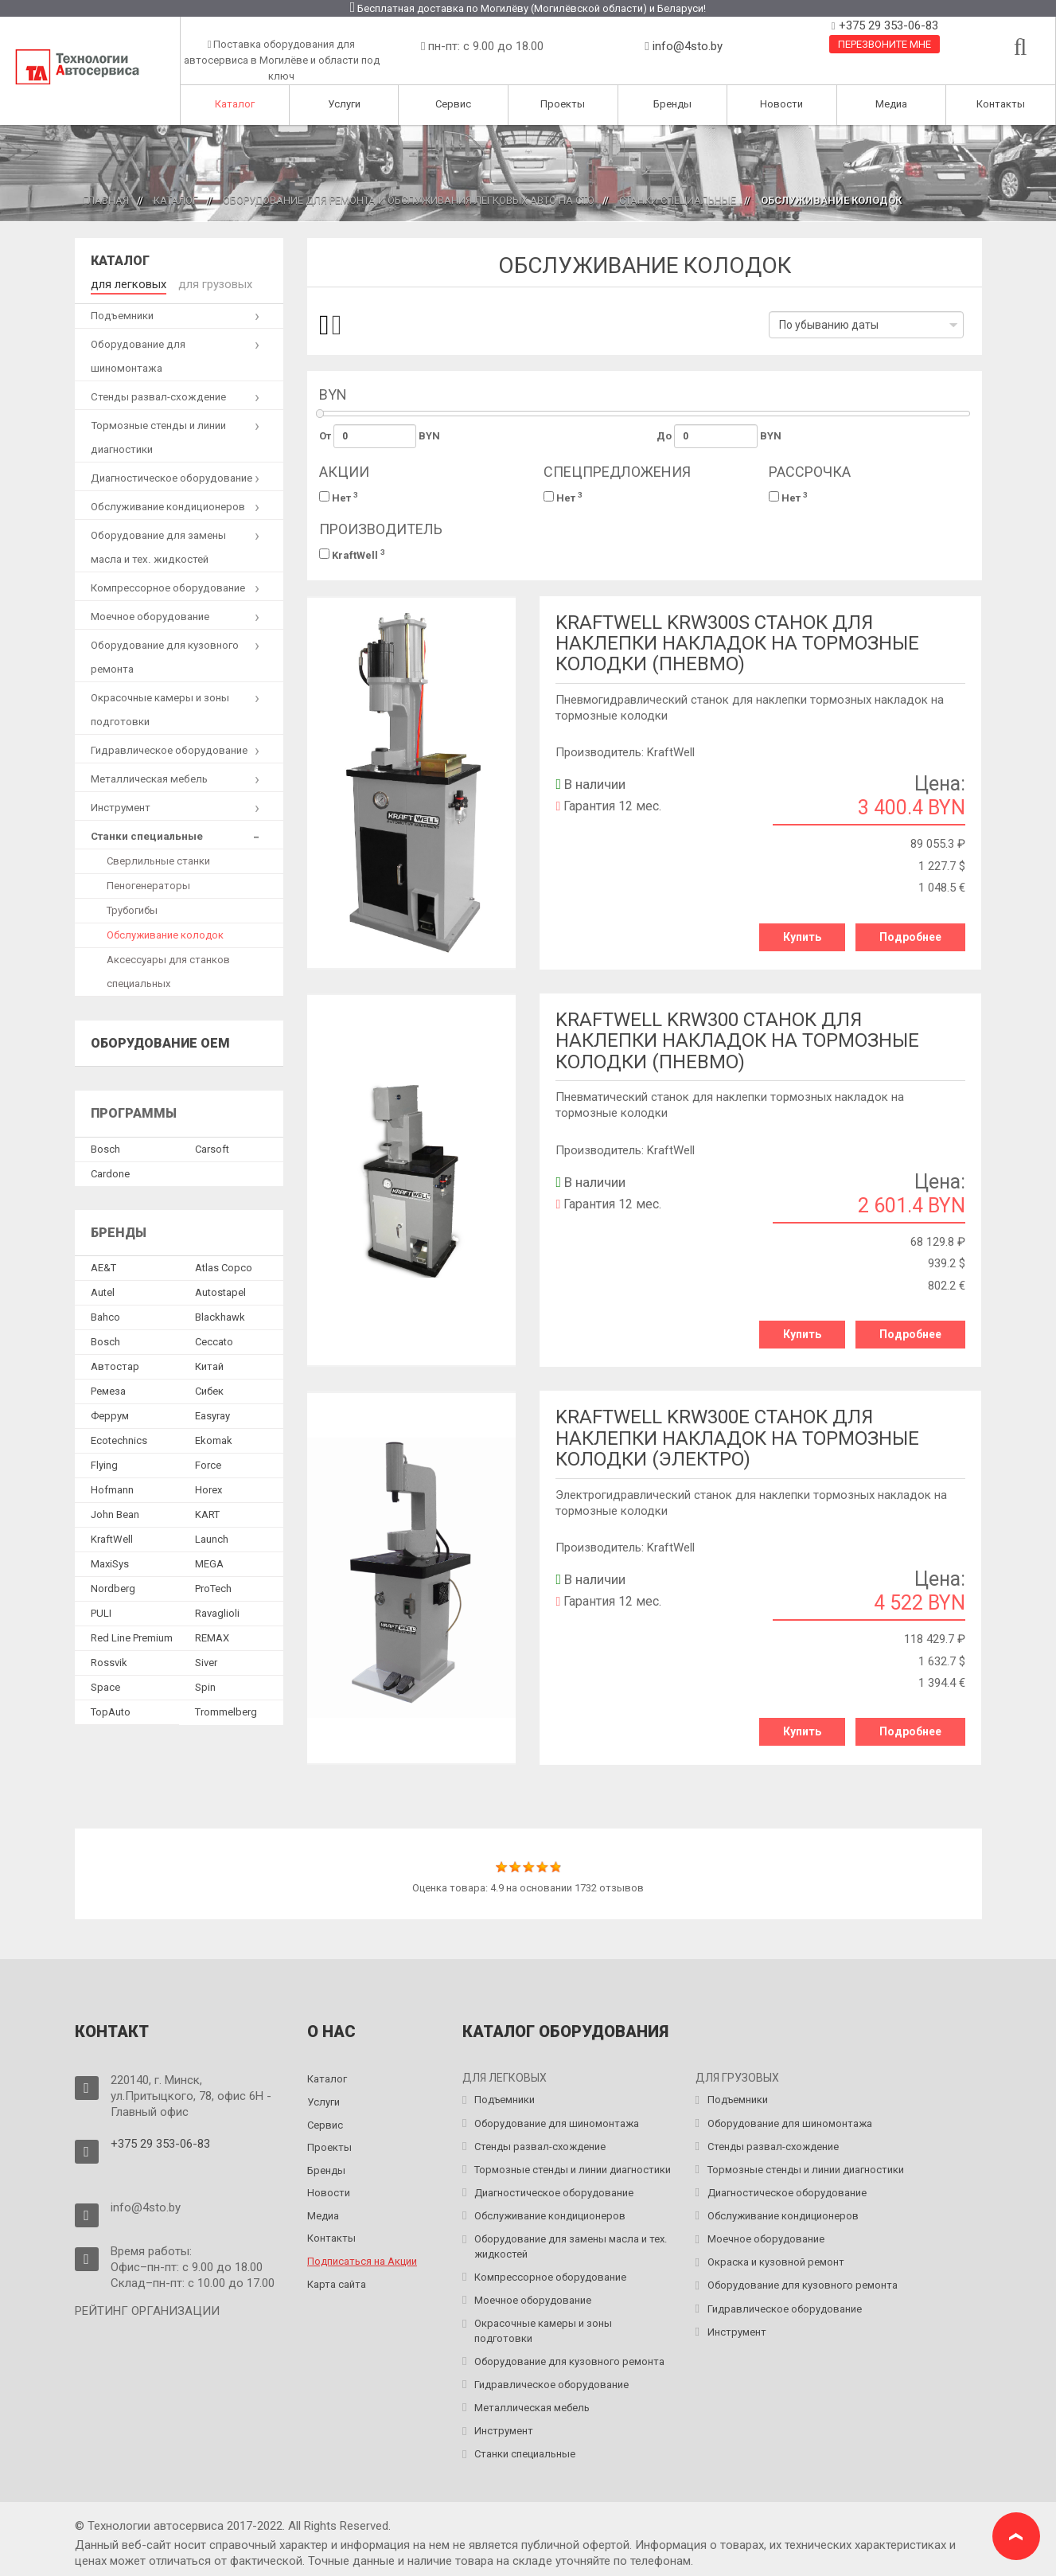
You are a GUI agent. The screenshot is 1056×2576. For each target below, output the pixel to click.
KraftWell (352, 554)
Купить (802, 937)
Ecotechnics (119, 1439)
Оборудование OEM (160, 1040)
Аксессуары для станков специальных (168, 969)
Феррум (110, 1414)
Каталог (235, 104)
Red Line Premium (132, 1636)
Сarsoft (212, 1147)
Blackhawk (220, 1315)
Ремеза (108, 1389)
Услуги (344, 104)
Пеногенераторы (148, 883)
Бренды (672, 104)
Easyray (212, 1414)
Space (105, 1686)
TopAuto (111, 1710)
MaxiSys (110, 1562)
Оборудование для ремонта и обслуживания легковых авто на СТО (408, 200)
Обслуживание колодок (165, 933)
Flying (104, 1463)
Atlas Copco (223, 1266)
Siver (206, 1661)
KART (207, 1513)
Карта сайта (336, 2275)
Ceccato (214, 1340)
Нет (338, 497)
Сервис (453, 104)
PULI (101, 1612)
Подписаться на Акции (362, 2253)
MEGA (209, 1562)
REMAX (212, 1636)
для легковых (124, 283)
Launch (211, 1538)
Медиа (891, 104)
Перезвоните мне (884, 44)
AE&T (103, 1266)
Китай (209, 1365)
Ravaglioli (217, 1612)
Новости (781, 104)
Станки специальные (677, 200)
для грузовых (203, 283)
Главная (106, 200)
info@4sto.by (688, 46)
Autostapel (220, 1291)
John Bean (115, 1513)
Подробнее (910, 937)
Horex (208, 1488)
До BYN (719, 436)
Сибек (209, 1389)
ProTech (213, 1587)
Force (208, 1463)
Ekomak (213, 1439)
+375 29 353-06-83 (887, 25)
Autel (103, 1291)
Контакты (1000, 104)
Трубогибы (132, 908)
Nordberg (113, 1587)
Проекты (562, 104)
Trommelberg (226, 1710)
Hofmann (112, 1488)
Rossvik (109, 1661)
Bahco (105, 1315)
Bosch (105, 1147)
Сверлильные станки (158, 859)
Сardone (110, 1171)
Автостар (115, 1365)
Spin (205, 1686)
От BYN (379, 436)
